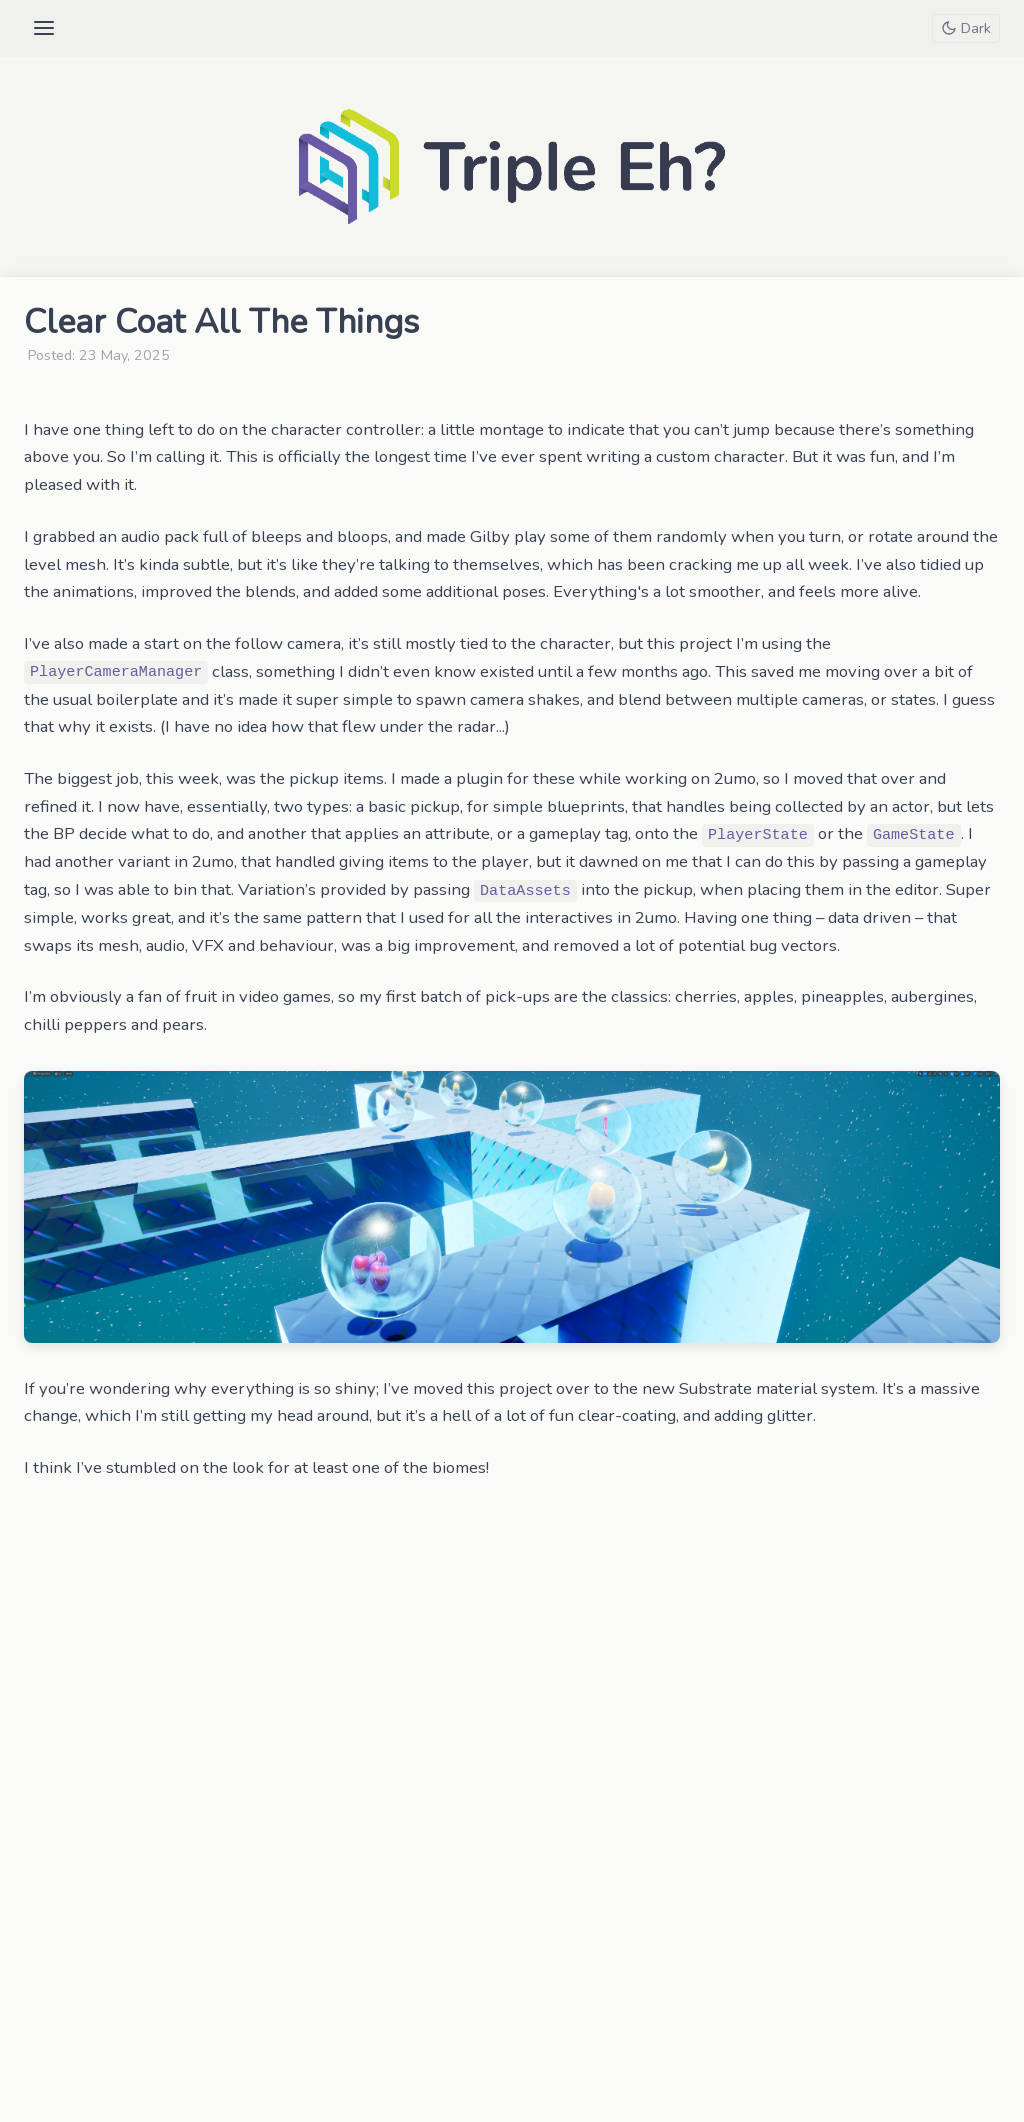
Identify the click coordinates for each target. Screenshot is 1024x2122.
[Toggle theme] (966, 28)
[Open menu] (44, 28)
